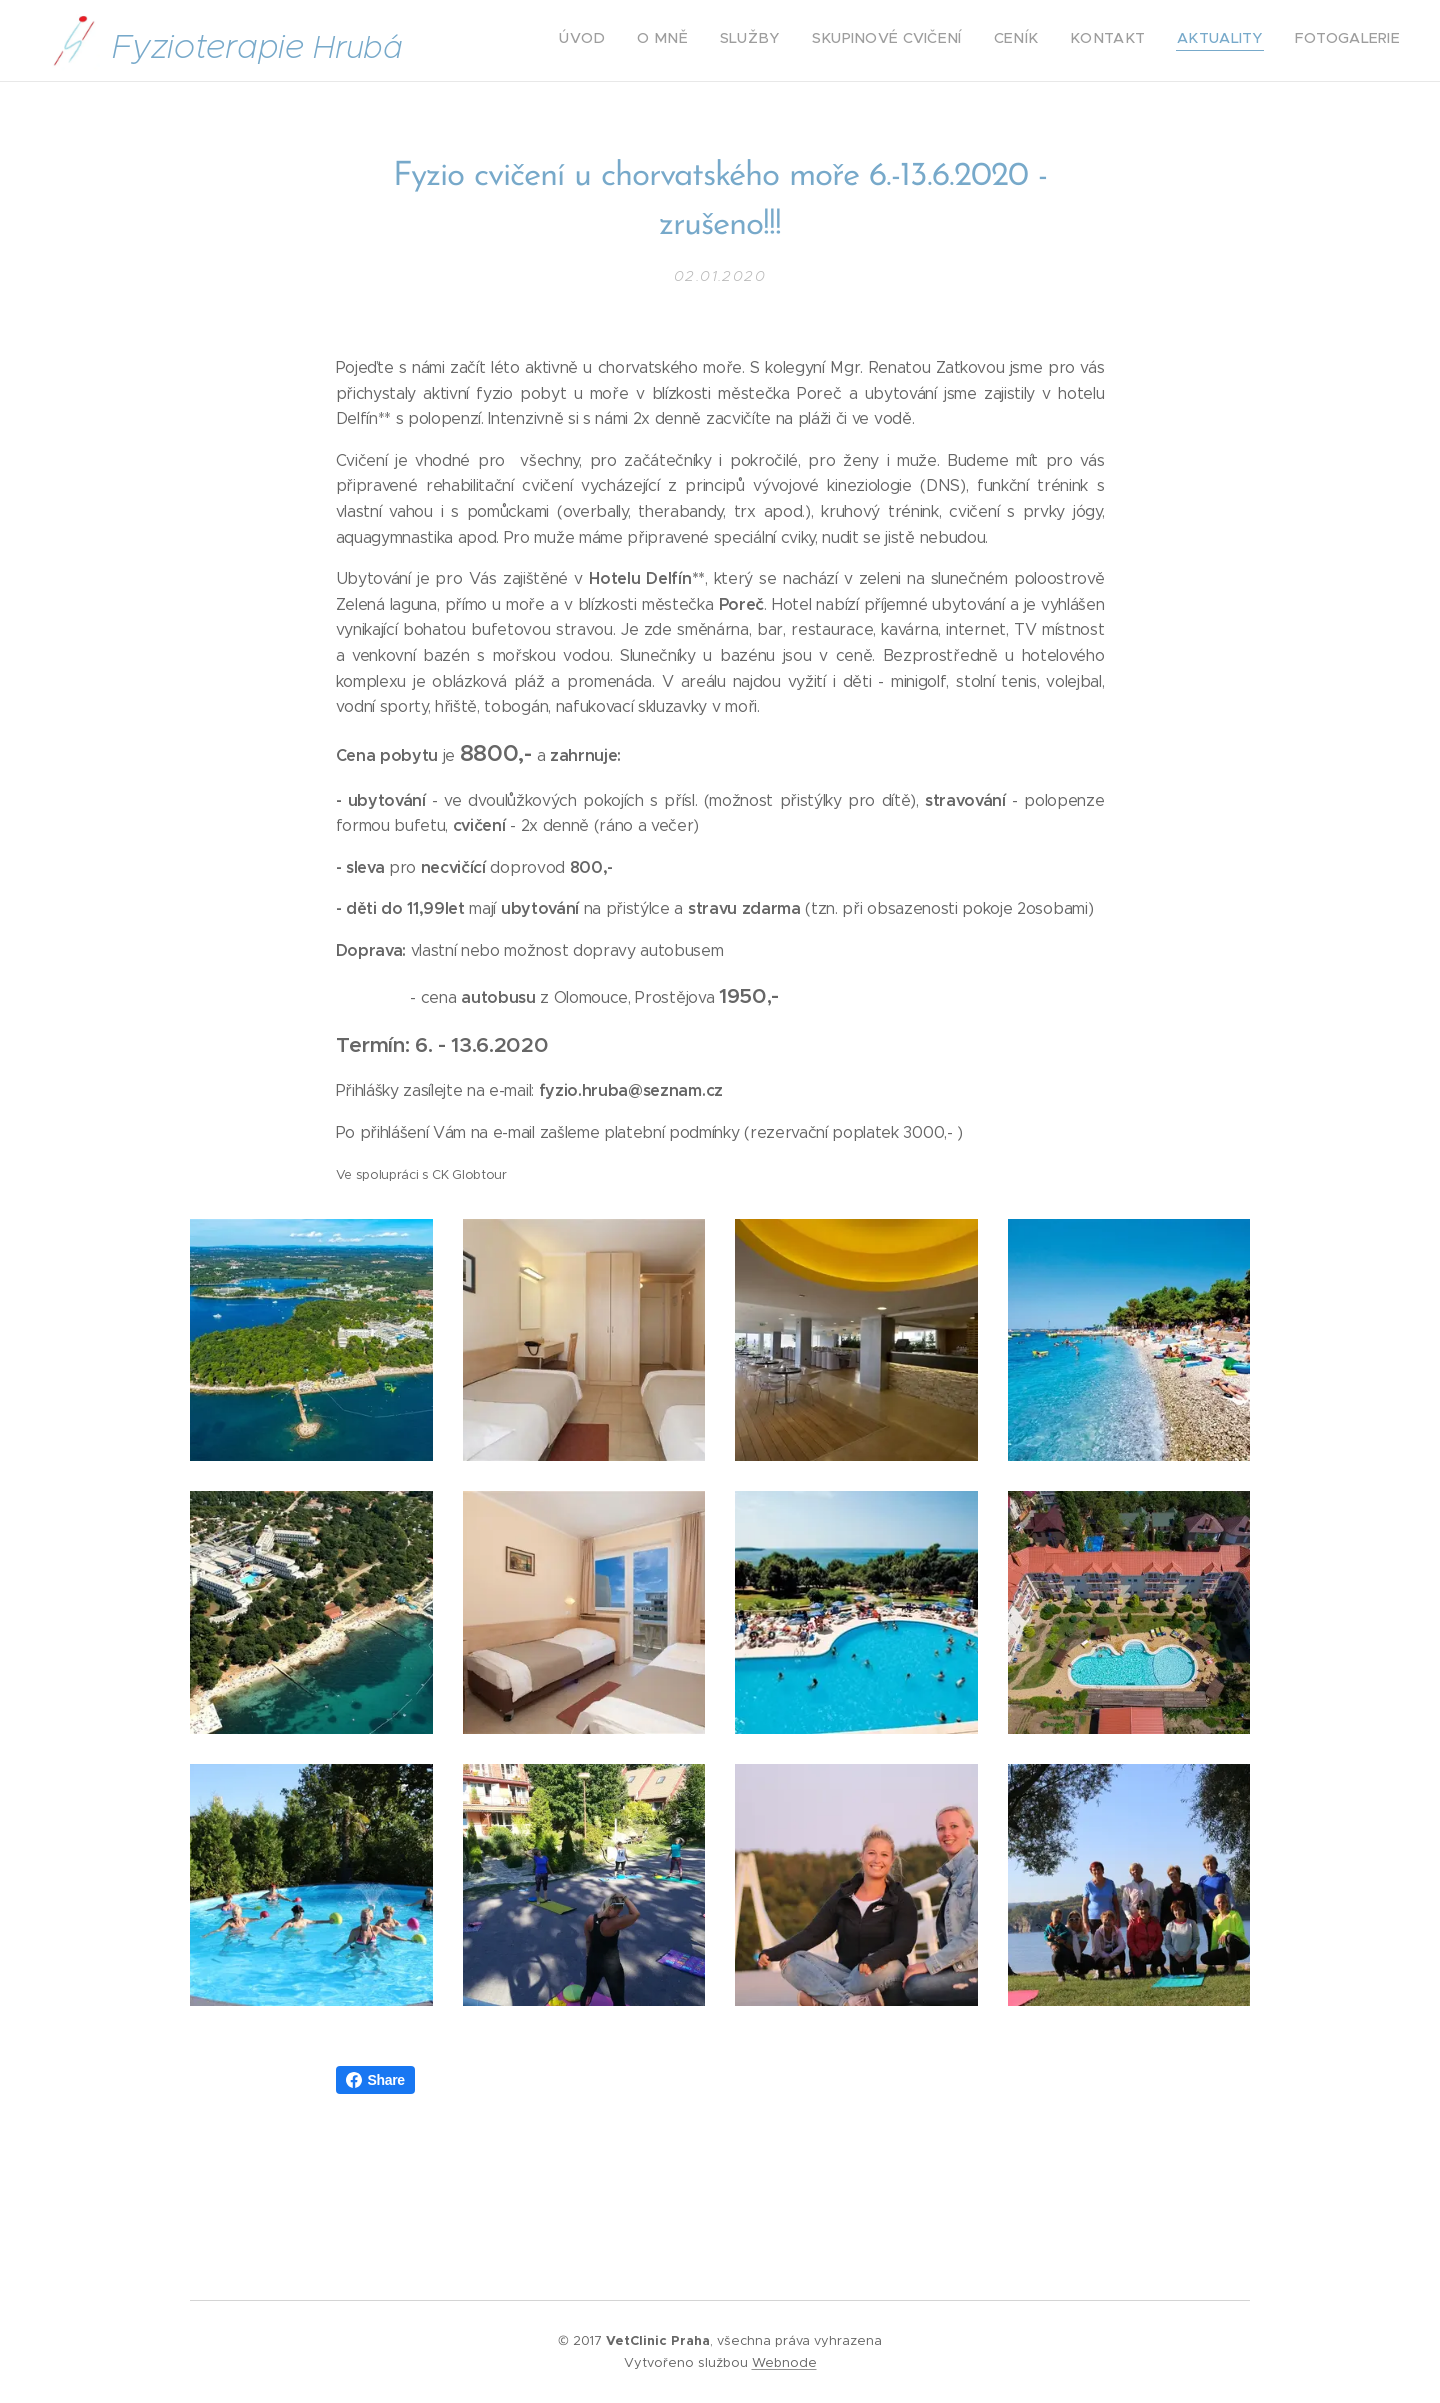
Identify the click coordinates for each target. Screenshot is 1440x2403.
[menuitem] (1181, 41)
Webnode (784, 2362)
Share (375, 2080)
